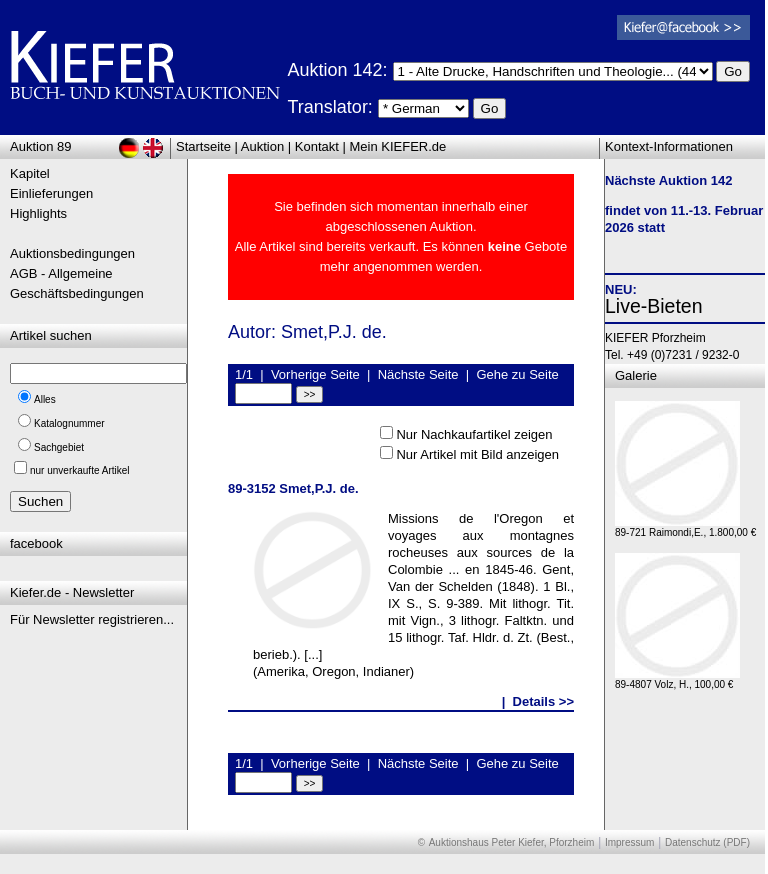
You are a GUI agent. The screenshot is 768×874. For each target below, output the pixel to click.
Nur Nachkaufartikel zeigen (474, 434)
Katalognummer (69, 423)
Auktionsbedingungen (72, 253)
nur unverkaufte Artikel (80, 470)
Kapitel (30, 173)
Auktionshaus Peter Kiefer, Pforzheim (512, 842)
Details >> (543, 701)
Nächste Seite (418, 374)
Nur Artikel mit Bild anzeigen (477, 454)
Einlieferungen (51, 193)
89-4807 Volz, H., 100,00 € (677, 679)
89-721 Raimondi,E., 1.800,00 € (685, 527)
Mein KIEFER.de (398, 146)
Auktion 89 (40, 146)
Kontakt (317, 146)
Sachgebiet (59, 447)
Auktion (262, 146)
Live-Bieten (654, 306)
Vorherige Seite (315, 374)
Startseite (203, 146)
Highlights (38, 213)
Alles (45, 399)
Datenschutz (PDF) (707, 842)
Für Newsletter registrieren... (92, 619)
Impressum (629, 842)
